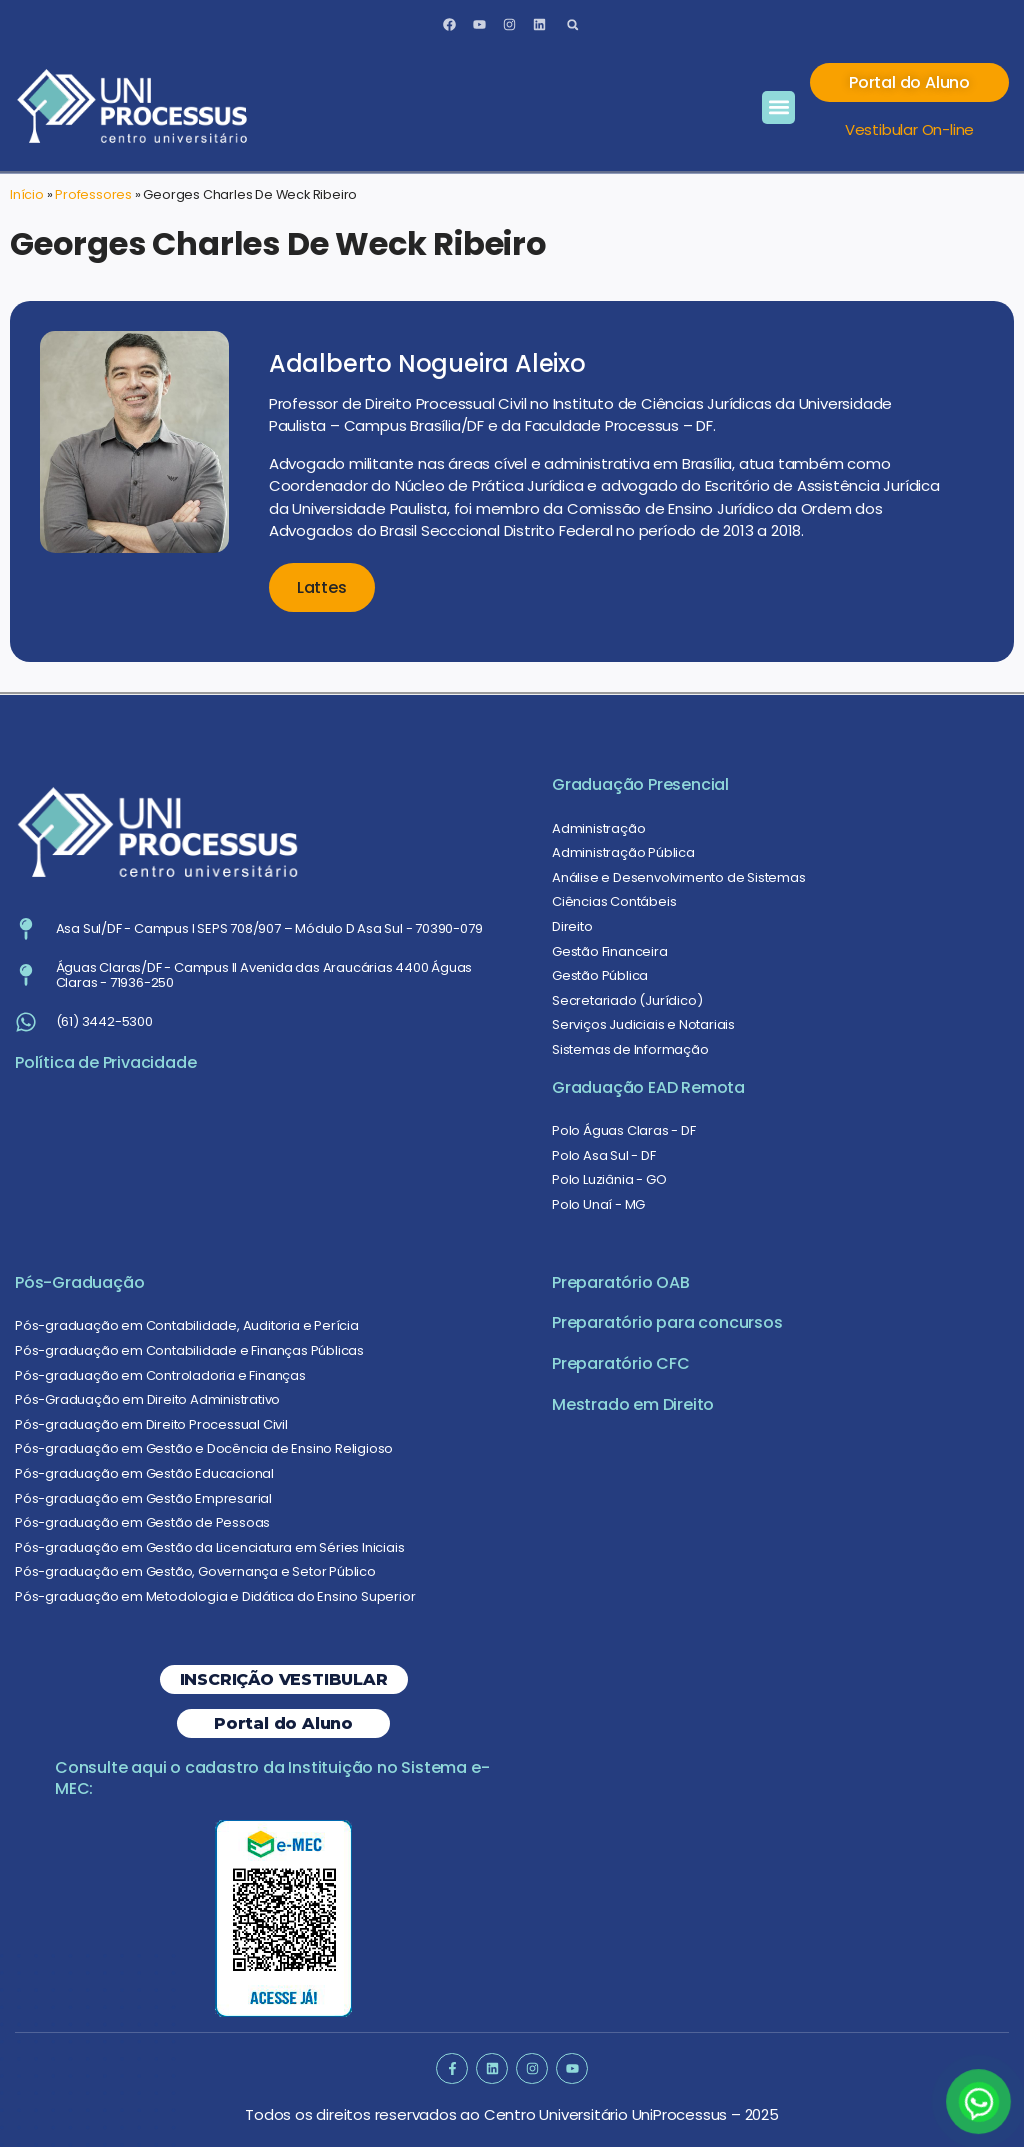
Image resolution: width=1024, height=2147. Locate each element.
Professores (93, 194)
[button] (572, 24)
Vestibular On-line (909, 129)
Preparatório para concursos (667, 1322)
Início (27, 194)
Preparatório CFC (621, 1363)
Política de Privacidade (105, 1062)
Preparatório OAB (621, 1282)
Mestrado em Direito (633, 1404)
